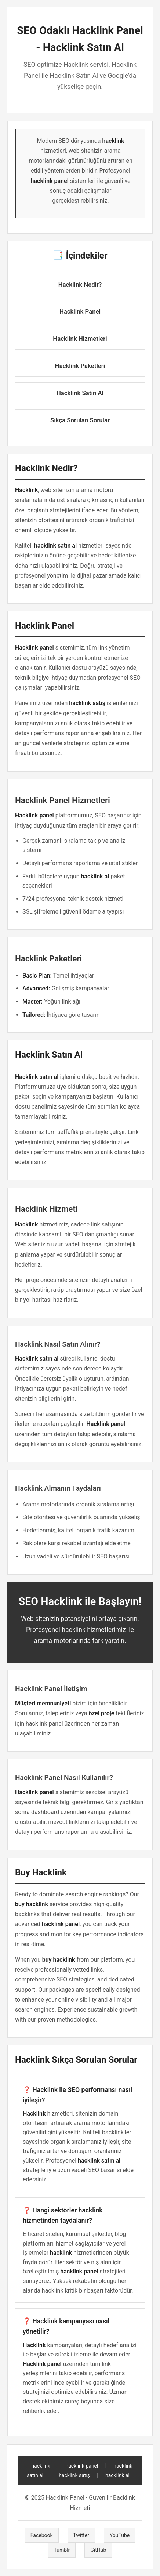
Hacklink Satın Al (80, 393)
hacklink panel (82, 2466)
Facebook (41, 2535)
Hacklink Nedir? (80, 284)
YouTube (120, 2535)
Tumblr (62, 2550)
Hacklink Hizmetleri (80, 338)
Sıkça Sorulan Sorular (80, 420)
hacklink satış (74, 2475)
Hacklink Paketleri (80, 365)
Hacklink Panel (80, 311)
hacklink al (117, 2475)
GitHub (98, 2550)
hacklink (40, 2466)
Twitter (81, 2535)
